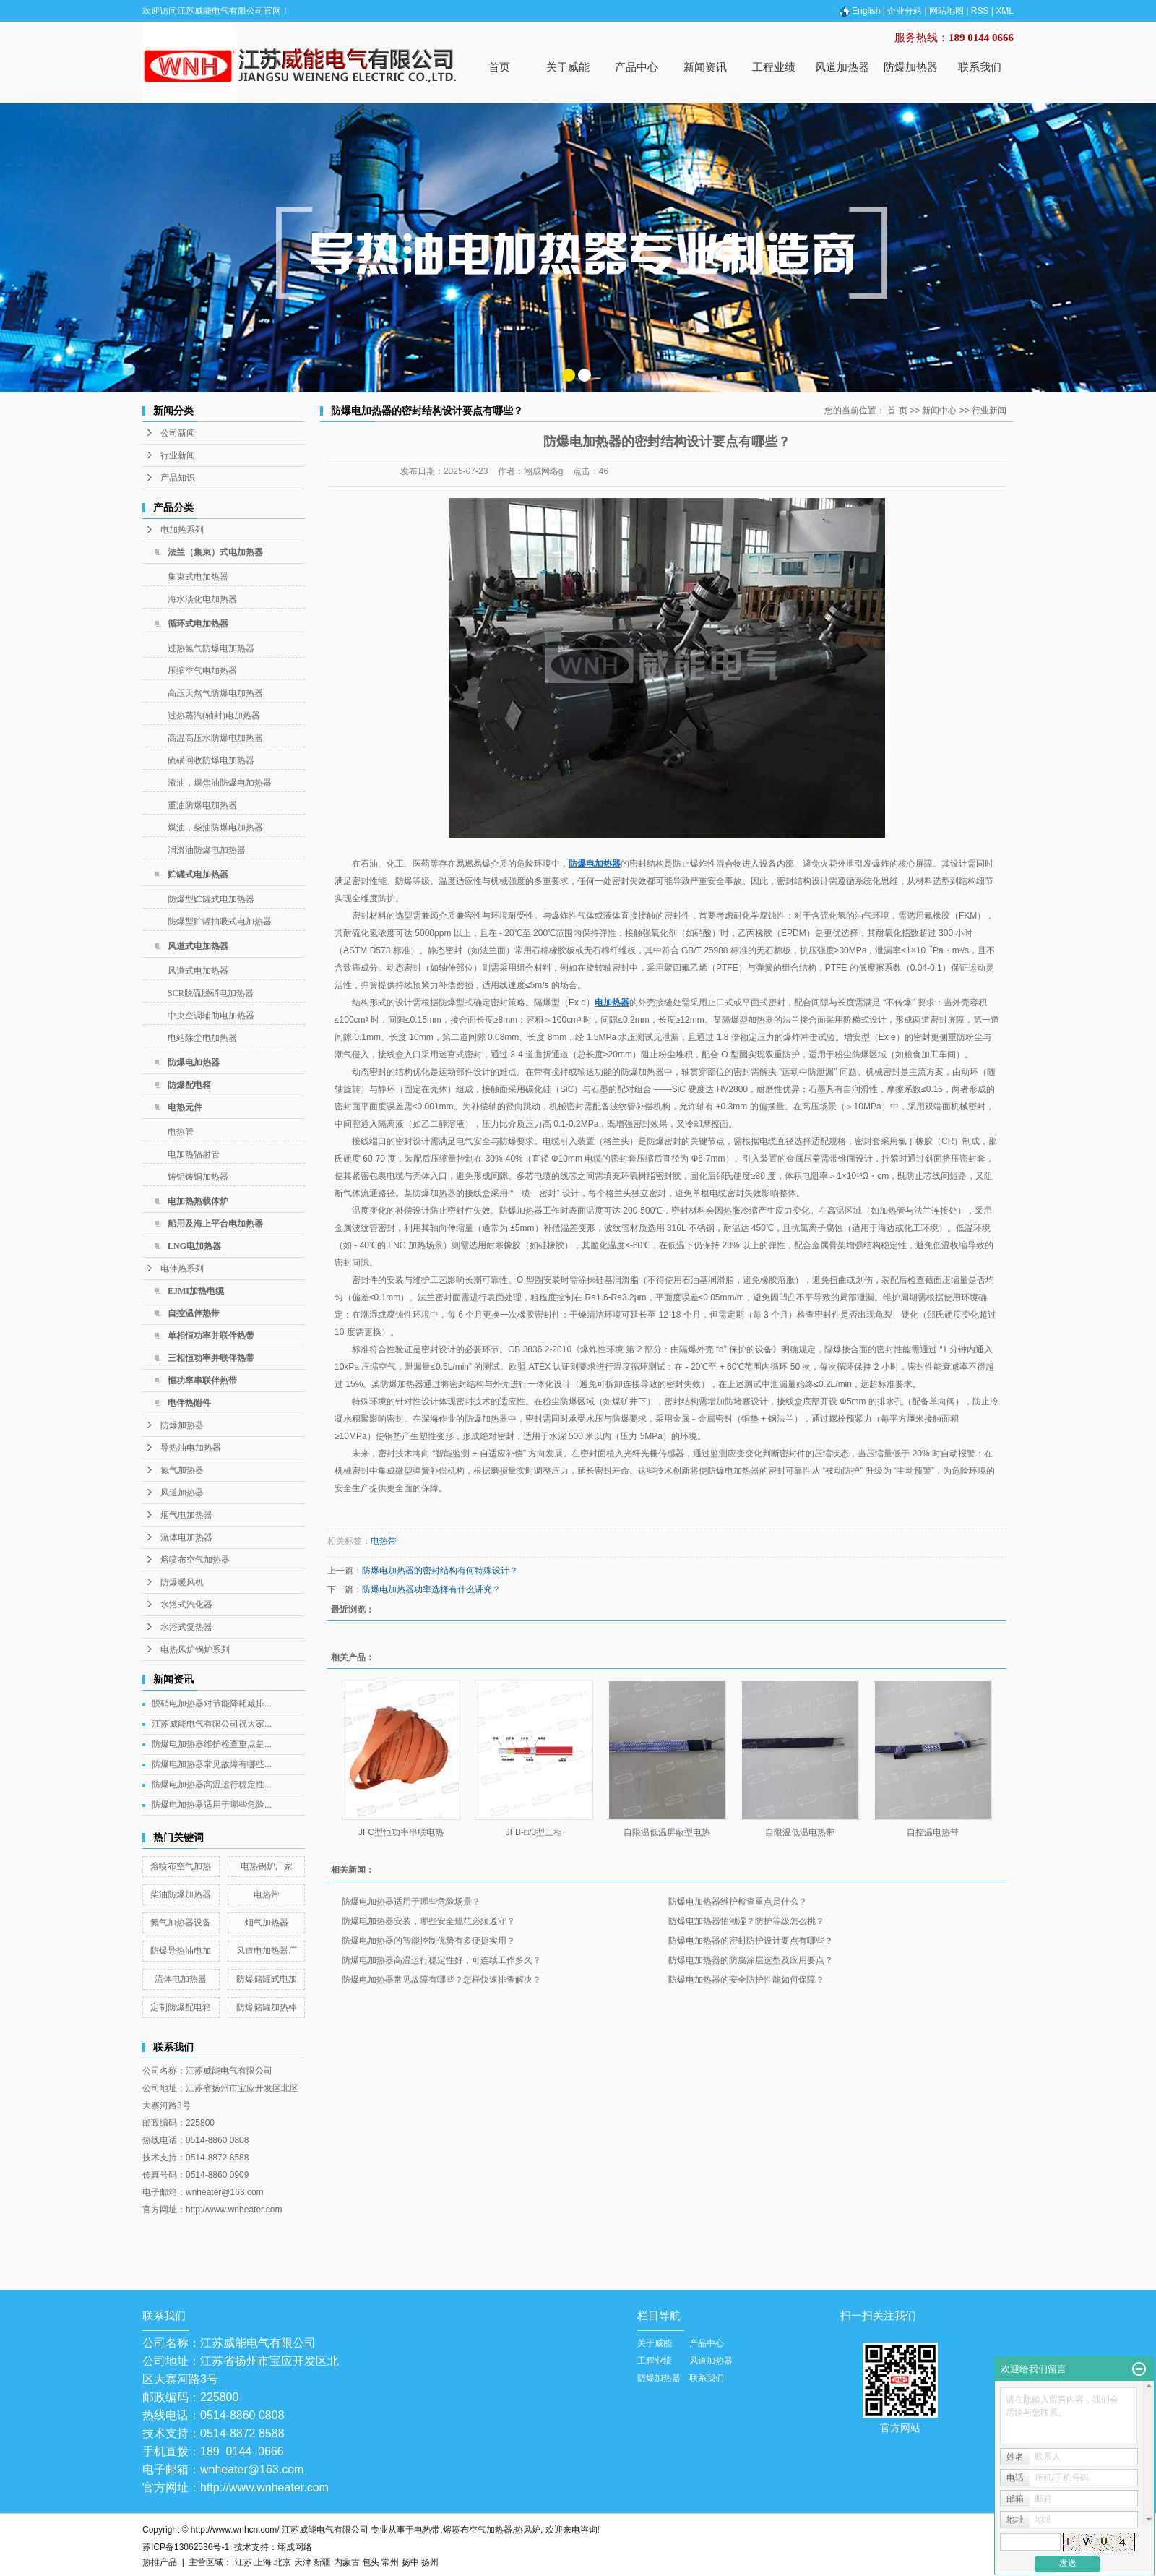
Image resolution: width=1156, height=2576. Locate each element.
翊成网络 (294, 2547)
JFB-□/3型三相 (534, 1832)
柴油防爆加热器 (180, 1894)
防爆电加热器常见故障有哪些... (212, 1764)
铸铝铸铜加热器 (198, 1177)
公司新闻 (177, 433)
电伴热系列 (182, 1268)
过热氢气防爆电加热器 (211, 648)
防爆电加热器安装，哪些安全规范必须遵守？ (428, 1921)
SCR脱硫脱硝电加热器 (211, 993)
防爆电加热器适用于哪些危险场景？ (411, 1902)
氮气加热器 (182, 1470)
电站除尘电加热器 (202, 1038)
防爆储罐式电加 (266, 1979)
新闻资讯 (705, 67)
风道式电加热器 (198, 946)
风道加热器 (842, 67)
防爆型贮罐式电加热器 (211, 899)
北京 (282, 2562)
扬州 (430, 2562)
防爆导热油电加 (180, 1951)
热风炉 (527, 2530)
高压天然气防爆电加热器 (215, 693)
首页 (499, 67)
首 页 (897, 410)
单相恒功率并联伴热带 (211, 1336)
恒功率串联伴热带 (202, 1380)
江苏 (243, 2562)
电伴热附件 (189, 1403)
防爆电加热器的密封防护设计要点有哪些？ (750, 1941)
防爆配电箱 (189, 1085)
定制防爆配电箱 (180, 2007)
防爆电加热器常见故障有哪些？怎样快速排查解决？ (441, 1980)
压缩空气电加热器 (202, 671)
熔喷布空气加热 (180, 1866)
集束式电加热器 (198, 577)
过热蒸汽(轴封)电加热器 (214, 715)
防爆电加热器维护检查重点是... (212, 1744)
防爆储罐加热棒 (266, 2007)
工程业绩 (773, 67)
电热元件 (185, 1107)
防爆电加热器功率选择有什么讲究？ (431, 1589)
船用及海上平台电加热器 (215, 1224)
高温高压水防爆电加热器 (215, 738)
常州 (390, 2562)
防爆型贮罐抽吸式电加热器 (220, 921)
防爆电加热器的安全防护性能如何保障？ (746, 1980)
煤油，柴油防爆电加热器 (215, 828)
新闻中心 (939, 410)
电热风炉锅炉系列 (195, 1649)
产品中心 (636, 67)
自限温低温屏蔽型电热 (667, 1832)
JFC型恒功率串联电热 (401, 1832)
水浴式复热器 (186, 1627)
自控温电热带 (933, 1832)
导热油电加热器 (190, 1448)
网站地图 (946, 11)
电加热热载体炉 (198, 1201)
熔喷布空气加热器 (195, 1560)
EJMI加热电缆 (196, 1291)
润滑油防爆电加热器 (207, 850)
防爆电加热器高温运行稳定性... (212, 1784)
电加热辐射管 (194, 1154)
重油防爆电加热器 (202, 805)
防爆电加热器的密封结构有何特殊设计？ (440, 1571)
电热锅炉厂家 (267, 1866)
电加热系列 (182, 530)
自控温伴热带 (194, 1313)
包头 (370, 2562)
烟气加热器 (266, 1923)
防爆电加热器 (194, 1062)
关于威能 (568, 67)
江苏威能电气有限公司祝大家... (212, 1724)
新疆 (322, 2562)
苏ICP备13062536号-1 (185, 2547)
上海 (263, 2562)
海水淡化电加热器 (202, 599)
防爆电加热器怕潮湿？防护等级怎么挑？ (746, 1921)
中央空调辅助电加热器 (211, 1015)
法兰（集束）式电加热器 (215, 552)
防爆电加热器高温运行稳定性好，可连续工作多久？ (441, 1960)
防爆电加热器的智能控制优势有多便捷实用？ (428, 1941)
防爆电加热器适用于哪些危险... (212, 1805)
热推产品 (159, 2562)
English (858, 11)
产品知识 (177, 478)
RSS (980, 11)
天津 (302, 2562)
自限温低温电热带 (799, 1832)
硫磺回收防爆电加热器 (211, 760)
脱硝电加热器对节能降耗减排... (212, 1704)
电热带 (267, 1894)
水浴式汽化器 (186, 1605)
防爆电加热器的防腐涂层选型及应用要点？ (750, 1960)
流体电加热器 (186, 1537)
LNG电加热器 (194, 1246)
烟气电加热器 (186, 1515)
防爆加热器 (911, 67)
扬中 (410, 2562)
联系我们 (979, 67)
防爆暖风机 (182, 1582)
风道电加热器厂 (266, 1951)
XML (1005, 11)
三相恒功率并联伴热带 (211, 1358)
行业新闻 (177, 455)
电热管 (181, 1132)
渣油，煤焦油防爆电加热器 (220, 783)
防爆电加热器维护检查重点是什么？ (737, 1902)
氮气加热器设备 (180, 1923)
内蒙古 (347, 2562)
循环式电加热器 (198, 624)
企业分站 (904, 11)
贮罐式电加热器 (198, 875)
